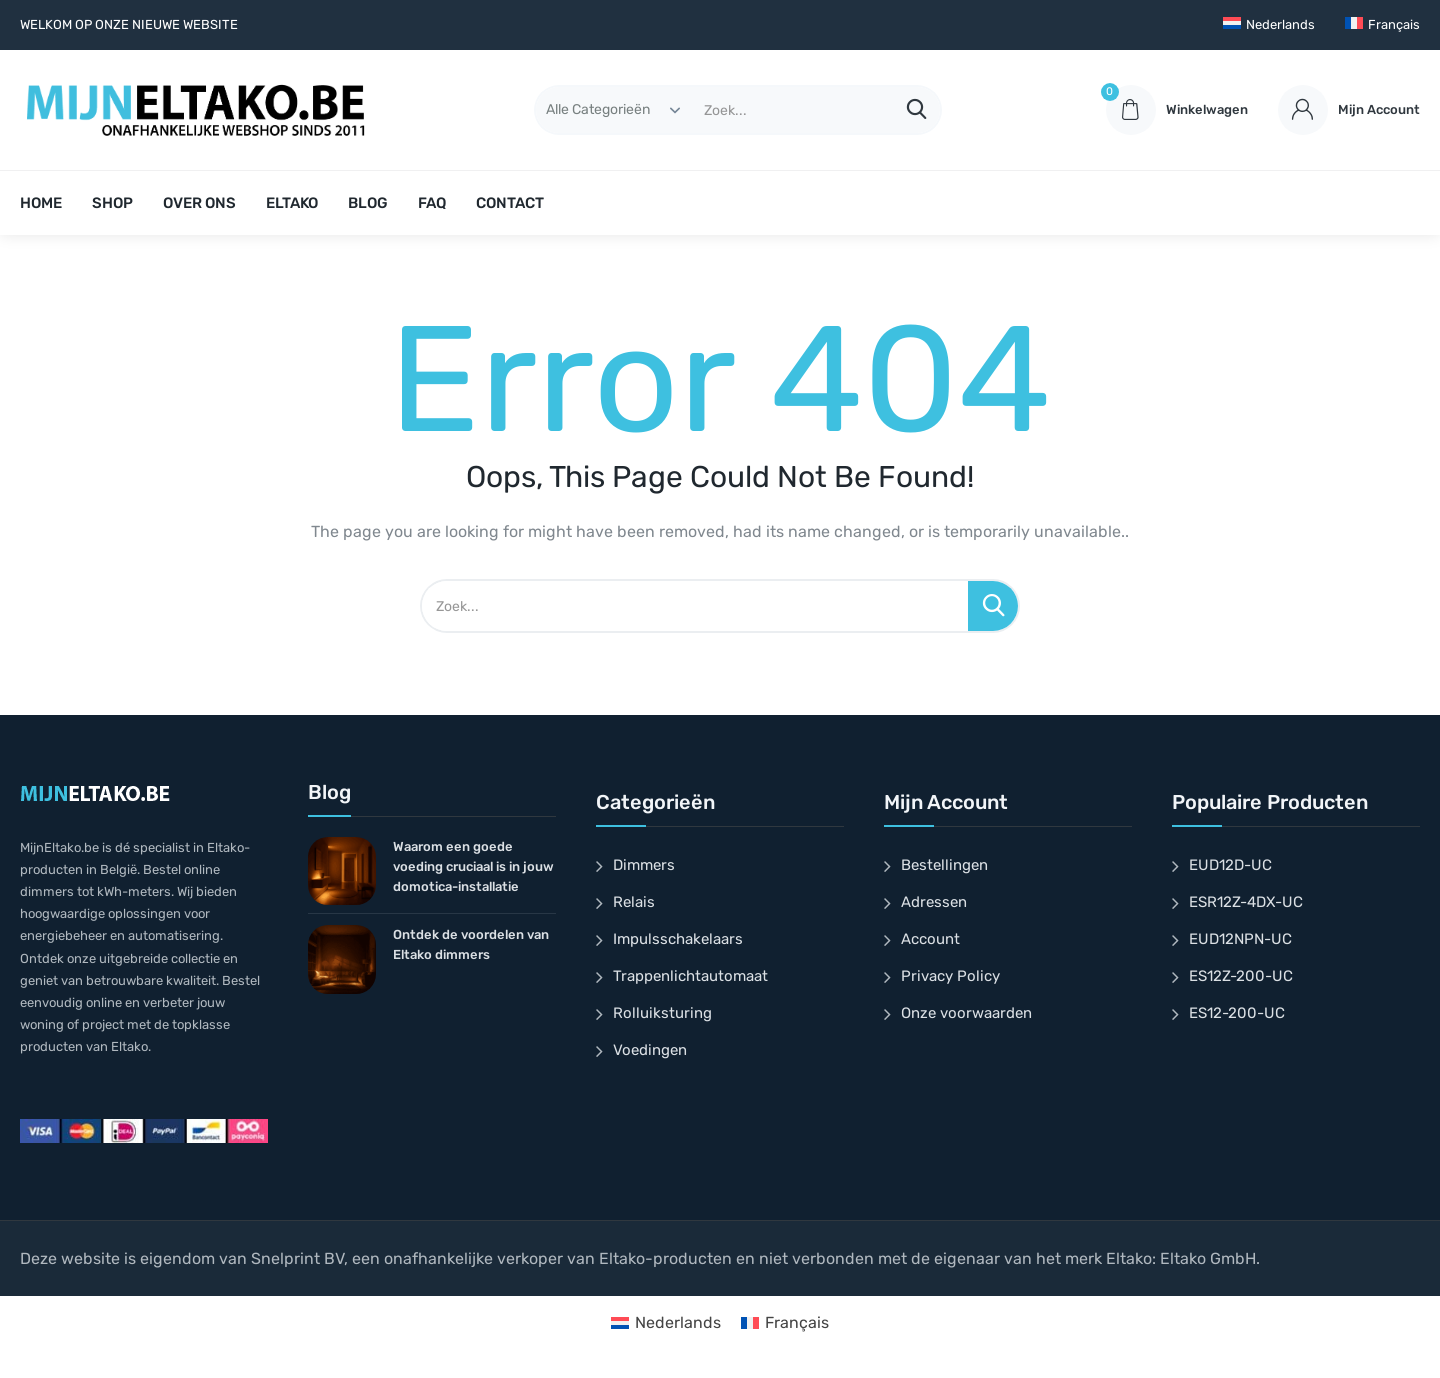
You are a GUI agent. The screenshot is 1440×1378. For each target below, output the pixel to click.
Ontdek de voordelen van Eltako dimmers (471, 944)
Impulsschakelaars (678, 939)
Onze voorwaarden (966, 1013)
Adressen (934, 902)
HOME (41, 203)
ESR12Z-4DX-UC (1246, 902)
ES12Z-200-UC (1241, 976)
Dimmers (644, 865)
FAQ (432, 203)
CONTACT (510, 203)
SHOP (112, 203)
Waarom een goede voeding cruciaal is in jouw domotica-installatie (473, 866)
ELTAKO (292, 203)
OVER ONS (199, 203)
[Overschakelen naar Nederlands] (666, 1323)
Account (930, 939)
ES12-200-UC (1237, 1013)
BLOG (368, 203)
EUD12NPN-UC (1240, 939)
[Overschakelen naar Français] (1382, 25)
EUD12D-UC (1230, 865)
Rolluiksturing (662, 1013)
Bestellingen (944, 865)
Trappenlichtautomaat (690, 976)
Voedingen (650, 1050)
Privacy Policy (950, 976)
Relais (634, 902)
